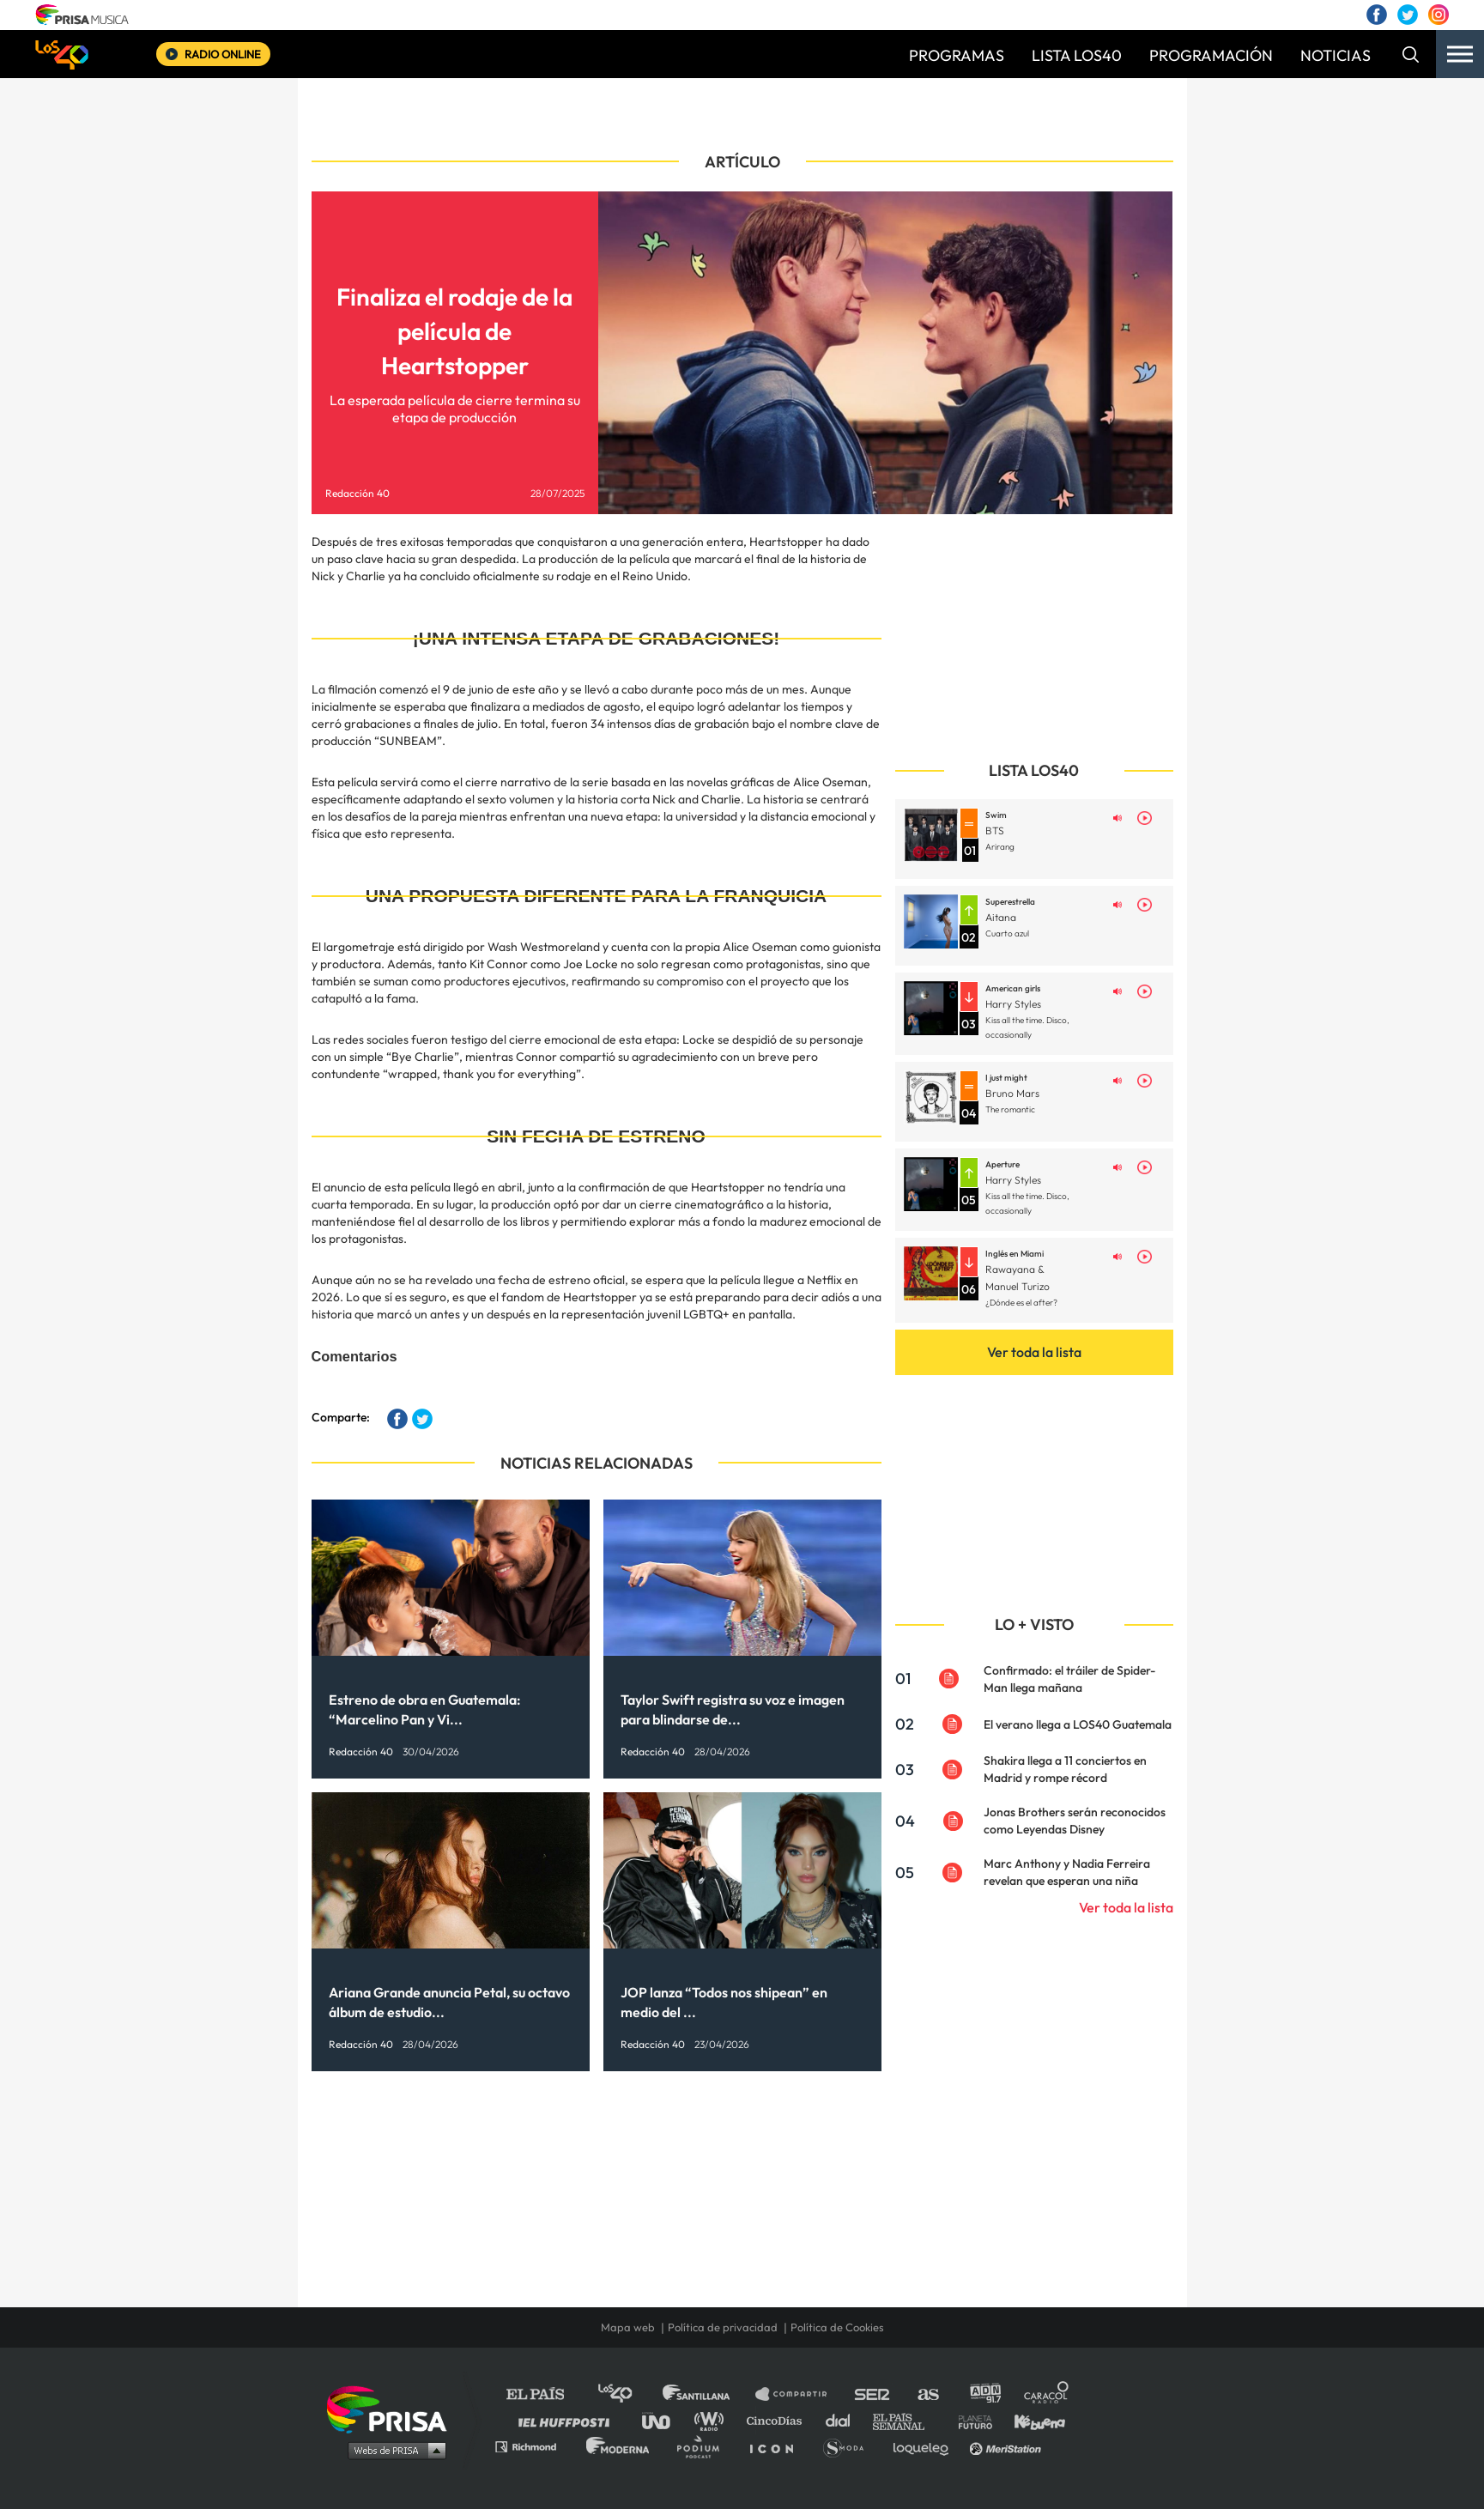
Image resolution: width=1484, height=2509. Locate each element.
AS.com (927, 2394)
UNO (663, 2420)
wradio (713, 2420)
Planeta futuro (969, 2420)
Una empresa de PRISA (393, 2408)
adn (984, 2394)
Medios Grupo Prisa (392, 2449)
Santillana (708, 2394)
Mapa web (628, 2327)
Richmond (534, 2446)
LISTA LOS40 (1077, 55)
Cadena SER (873, 2394)
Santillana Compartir (799, 2394)
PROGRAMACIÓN (1211, 55)
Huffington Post (568, 2420)
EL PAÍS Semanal (906, 2420)
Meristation (1007, 2446)
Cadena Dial (843, 2420)
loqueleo (925, 2446)
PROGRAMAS (956, 55)
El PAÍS (545, 2394)
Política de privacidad (723, 2327)
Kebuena (1031, 2420)
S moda (849, 2446)
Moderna (619, 2446)
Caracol (1047, 2394)
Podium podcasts (703, 2446)
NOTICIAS (1335, 55)
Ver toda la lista (1034, 1352)
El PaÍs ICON (777, 2446)
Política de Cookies (837, 2327)
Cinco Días (778, 2420)
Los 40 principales (628, 2394)
